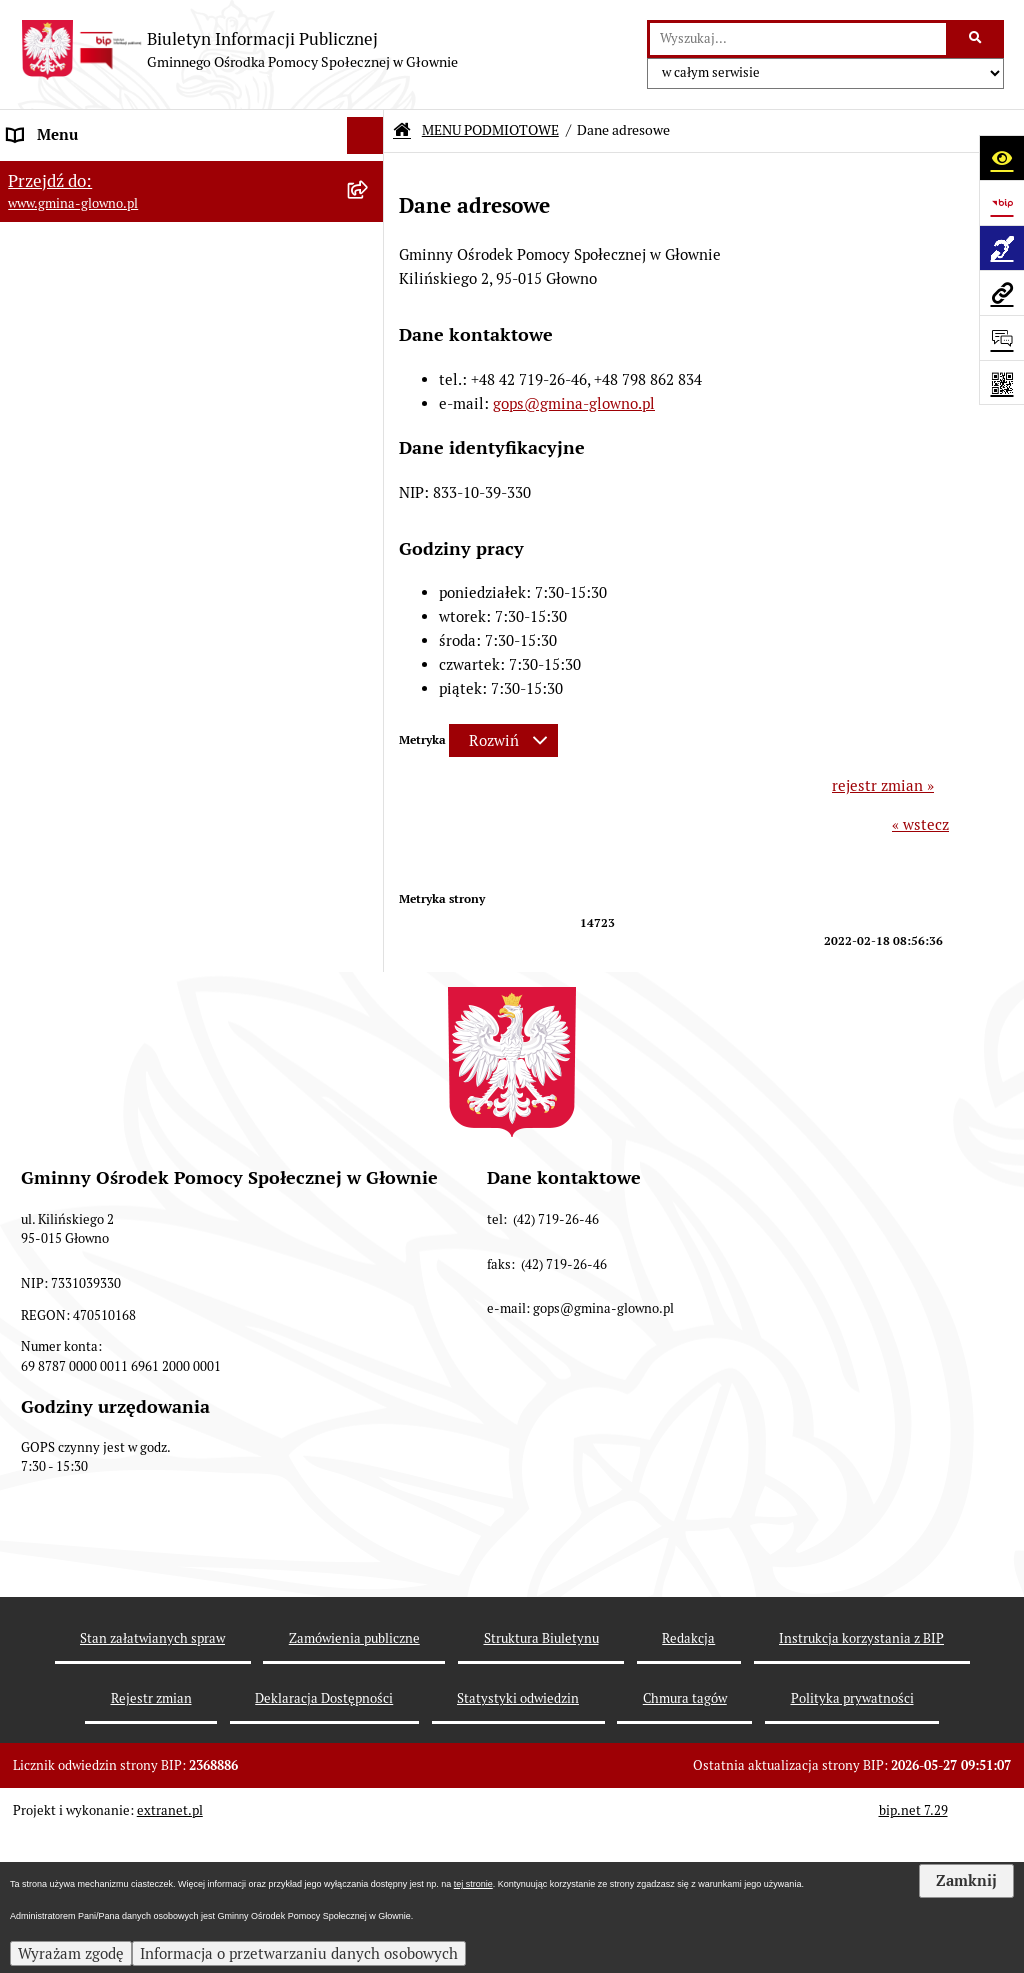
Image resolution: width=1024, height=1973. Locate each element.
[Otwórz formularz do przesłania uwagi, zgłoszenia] (1001, 337)
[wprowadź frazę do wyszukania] (798, 39)
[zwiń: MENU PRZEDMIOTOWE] (369, 424)
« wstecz (920, 824)
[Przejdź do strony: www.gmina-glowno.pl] (1001, 292)
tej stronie (473, 1884)
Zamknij (966, 1881)
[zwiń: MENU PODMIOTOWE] (369, 173)
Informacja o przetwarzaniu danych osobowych (299, 1953)
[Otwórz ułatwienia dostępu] (1001, 157)
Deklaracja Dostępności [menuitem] (88, 1126)
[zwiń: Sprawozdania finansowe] (369, 951)
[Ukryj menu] (366, 136)
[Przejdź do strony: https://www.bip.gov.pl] (1001, 202)
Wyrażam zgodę (71, 1953)
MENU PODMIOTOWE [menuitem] (83, 172)
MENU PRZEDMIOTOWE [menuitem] (91, 423)
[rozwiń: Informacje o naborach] (369, 625)
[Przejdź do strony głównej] (239, 50)
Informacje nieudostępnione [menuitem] (104, 1051)
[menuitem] (192, 223)
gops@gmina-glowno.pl (574, 403)
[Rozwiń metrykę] (503, 740)
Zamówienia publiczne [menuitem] (85, 1088)
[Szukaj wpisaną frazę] (976, 39)
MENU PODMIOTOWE (490, 130)
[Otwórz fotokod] (1001, 382)
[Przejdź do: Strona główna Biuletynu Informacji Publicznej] (402, 130)
